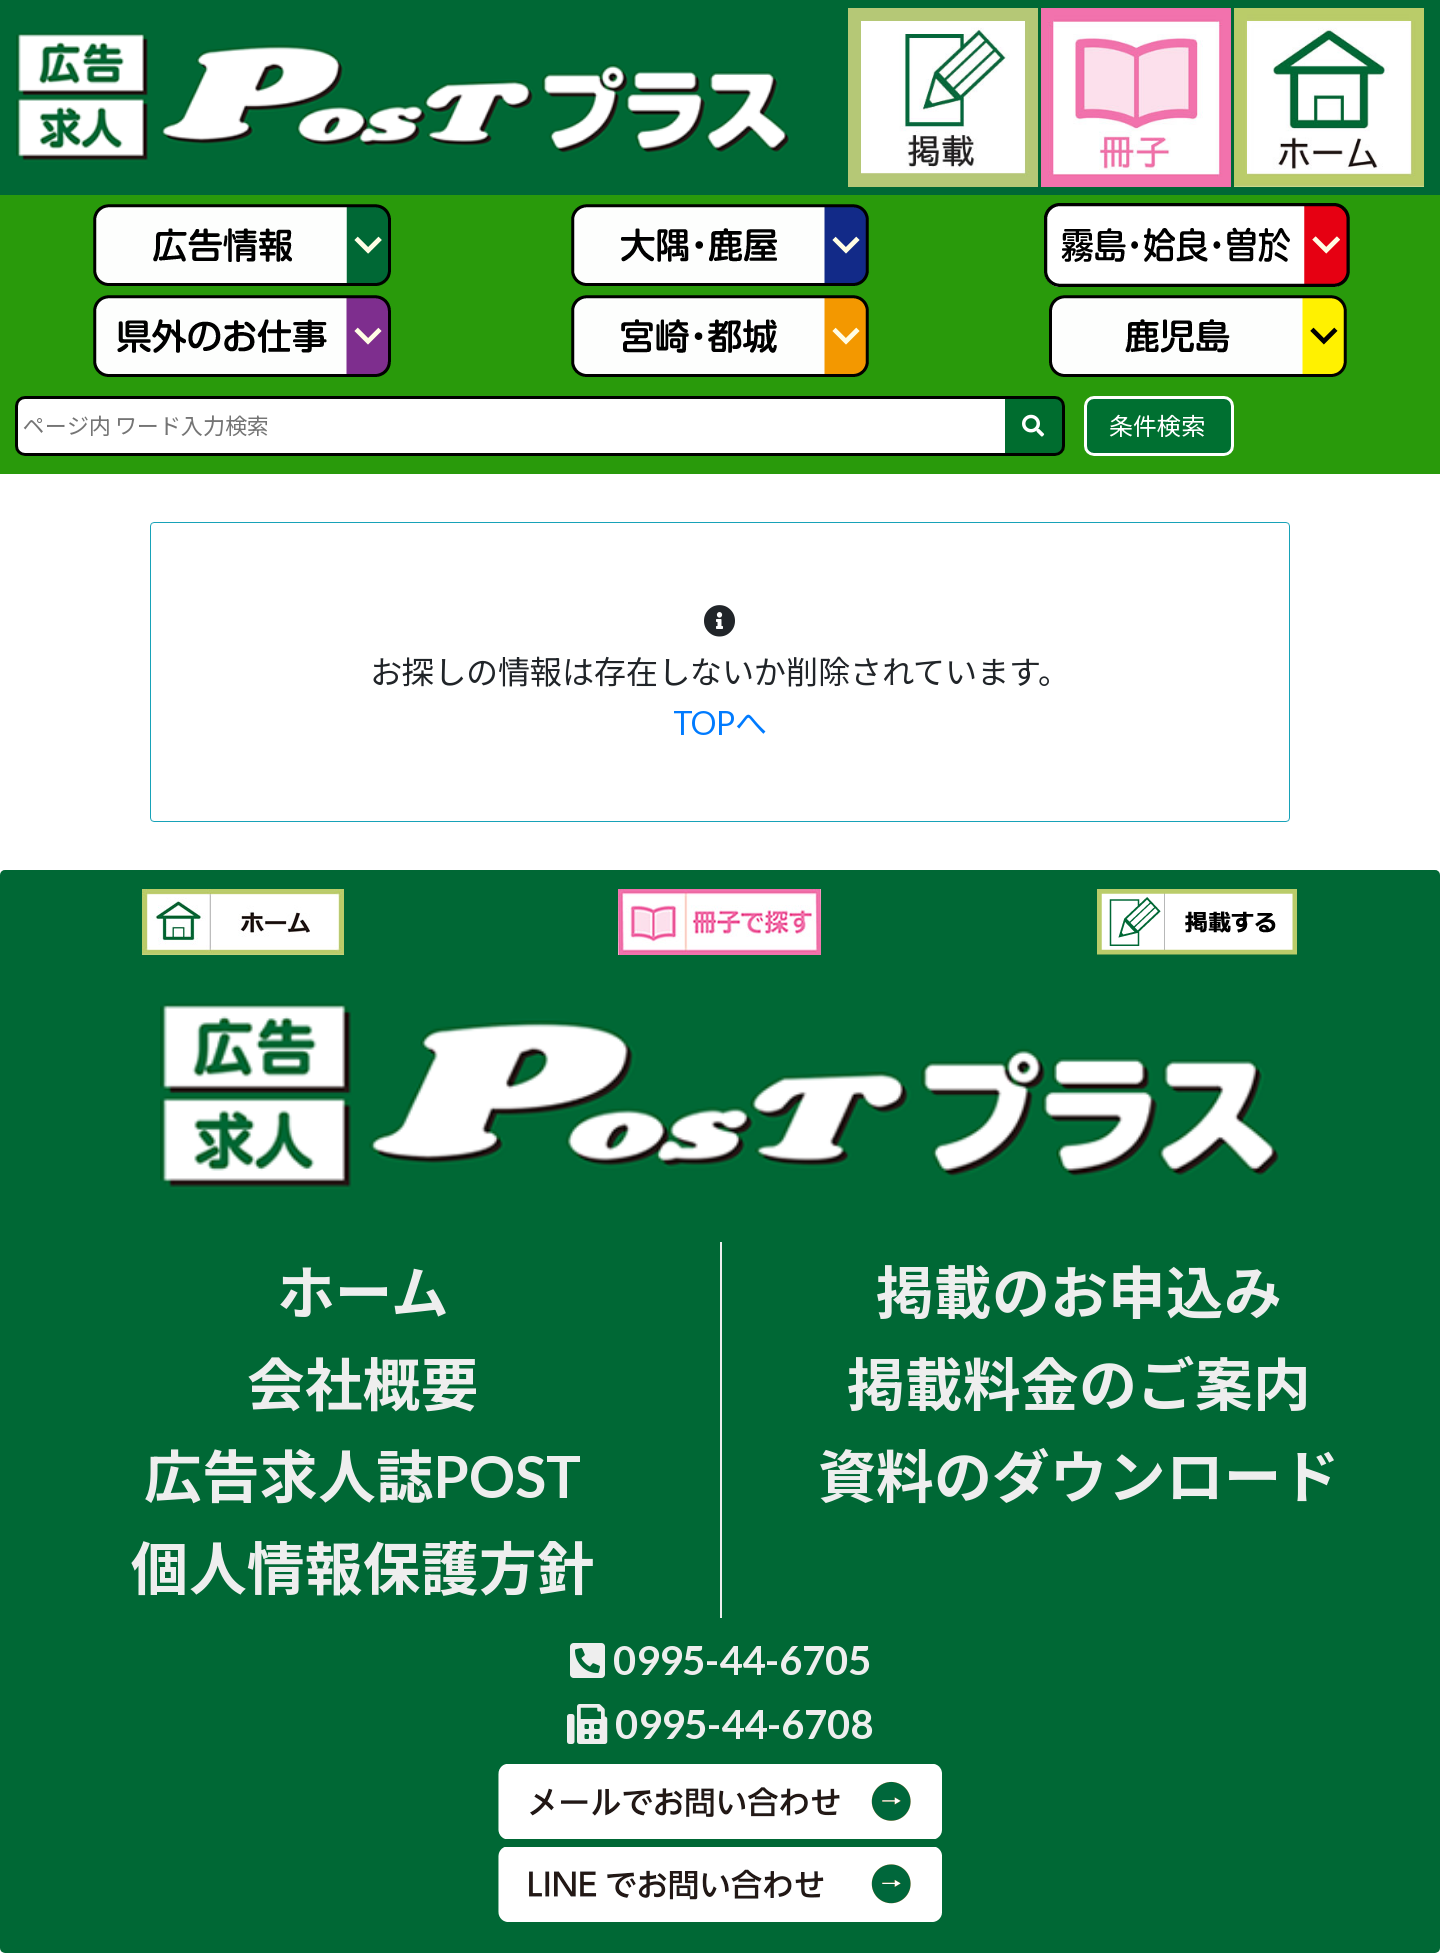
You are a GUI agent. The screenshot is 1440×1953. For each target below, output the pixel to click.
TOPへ (720, 722)
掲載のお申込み (1079, 1291)
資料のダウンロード (1079, 1475)
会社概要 (363, 1383)
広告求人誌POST (362, 1475)
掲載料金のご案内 (1079, 1383)
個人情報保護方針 (363, 1567)
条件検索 (1159, 425)
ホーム (363, 1291)
